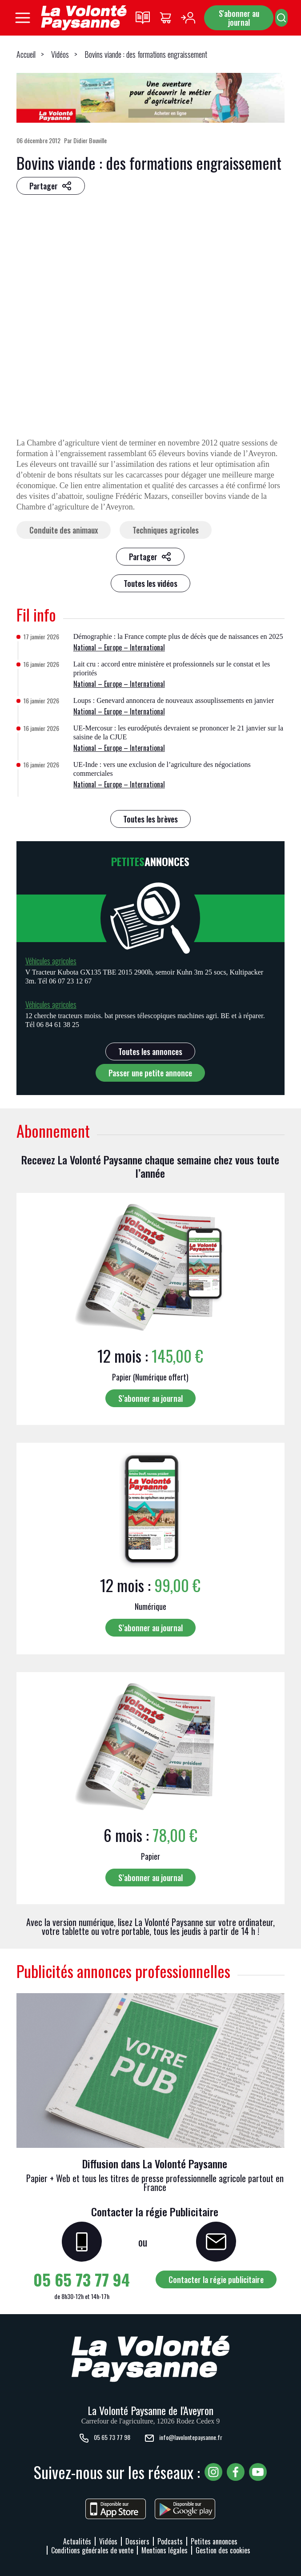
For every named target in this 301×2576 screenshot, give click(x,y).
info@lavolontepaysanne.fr (183, 2438)
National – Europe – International (119, 647)
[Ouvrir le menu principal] (22, 18)
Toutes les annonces (150, 1051)
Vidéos (60, 54)
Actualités (77, 2541)
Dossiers (137, 2541)
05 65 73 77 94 (81, 2279)
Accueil (26, 54)
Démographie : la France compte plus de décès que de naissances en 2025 (178, 636)
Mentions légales (164, 2550)
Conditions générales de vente (92, 2550)
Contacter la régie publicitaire (216, 2279)
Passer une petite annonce (150, 1073)
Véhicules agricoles (50, 961)
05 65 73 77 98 (104, 2438)
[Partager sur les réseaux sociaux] (50, 186)
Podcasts (170, 2541)
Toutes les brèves (150, 819)
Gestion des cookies (223, 2550)
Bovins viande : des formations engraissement (145, 54)
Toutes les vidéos (150, 583)
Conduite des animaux (63, 530)
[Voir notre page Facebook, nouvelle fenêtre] (236, 2472)
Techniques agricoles (165, 530)
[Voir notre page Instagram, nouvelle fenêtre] (213, 2472)
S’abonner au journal (150, 1398)
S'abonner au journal (239, 18)
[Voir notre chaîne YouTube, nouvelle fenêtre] (258, 2472)
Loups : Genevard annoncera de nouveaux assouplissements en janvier (173, 700)
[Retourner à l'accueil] (84, 17)
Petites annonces (214, 2541)
